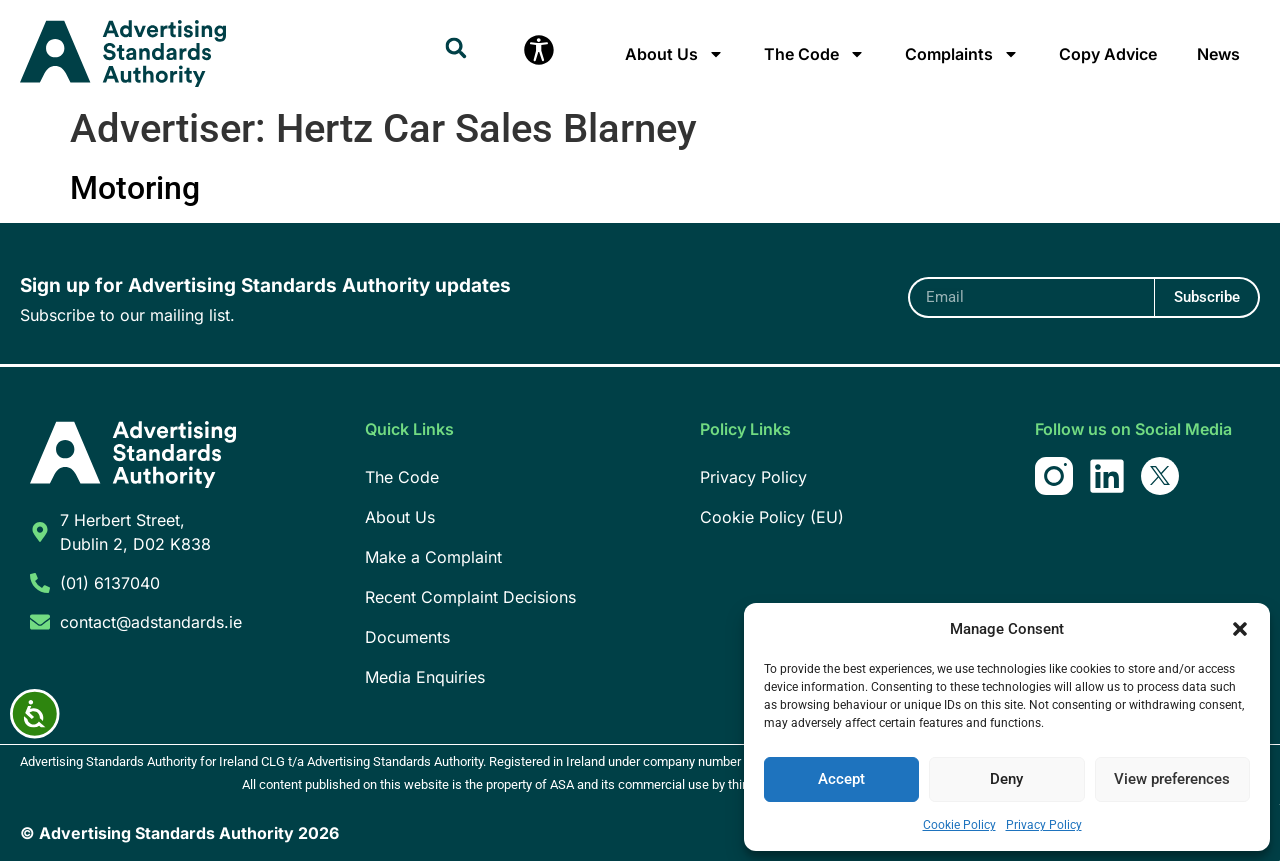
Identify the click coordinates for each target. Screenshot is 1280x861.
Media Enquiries (425, 677)
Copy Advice (1108, 54)
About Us (674, 54)
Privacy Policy (1044, 825)
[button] (1240, 629)
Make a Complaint (433, 557)
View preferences (1172, 780)
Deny (1006, 780)
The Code (814, 54)
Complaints (962, 54)
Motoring (135, 188)
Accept (841, 780)
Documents (407, 637)
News (1218, 54)
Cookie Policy (959, 825)
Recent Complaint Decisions (470, 597)
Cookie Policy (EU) (772, 517)
